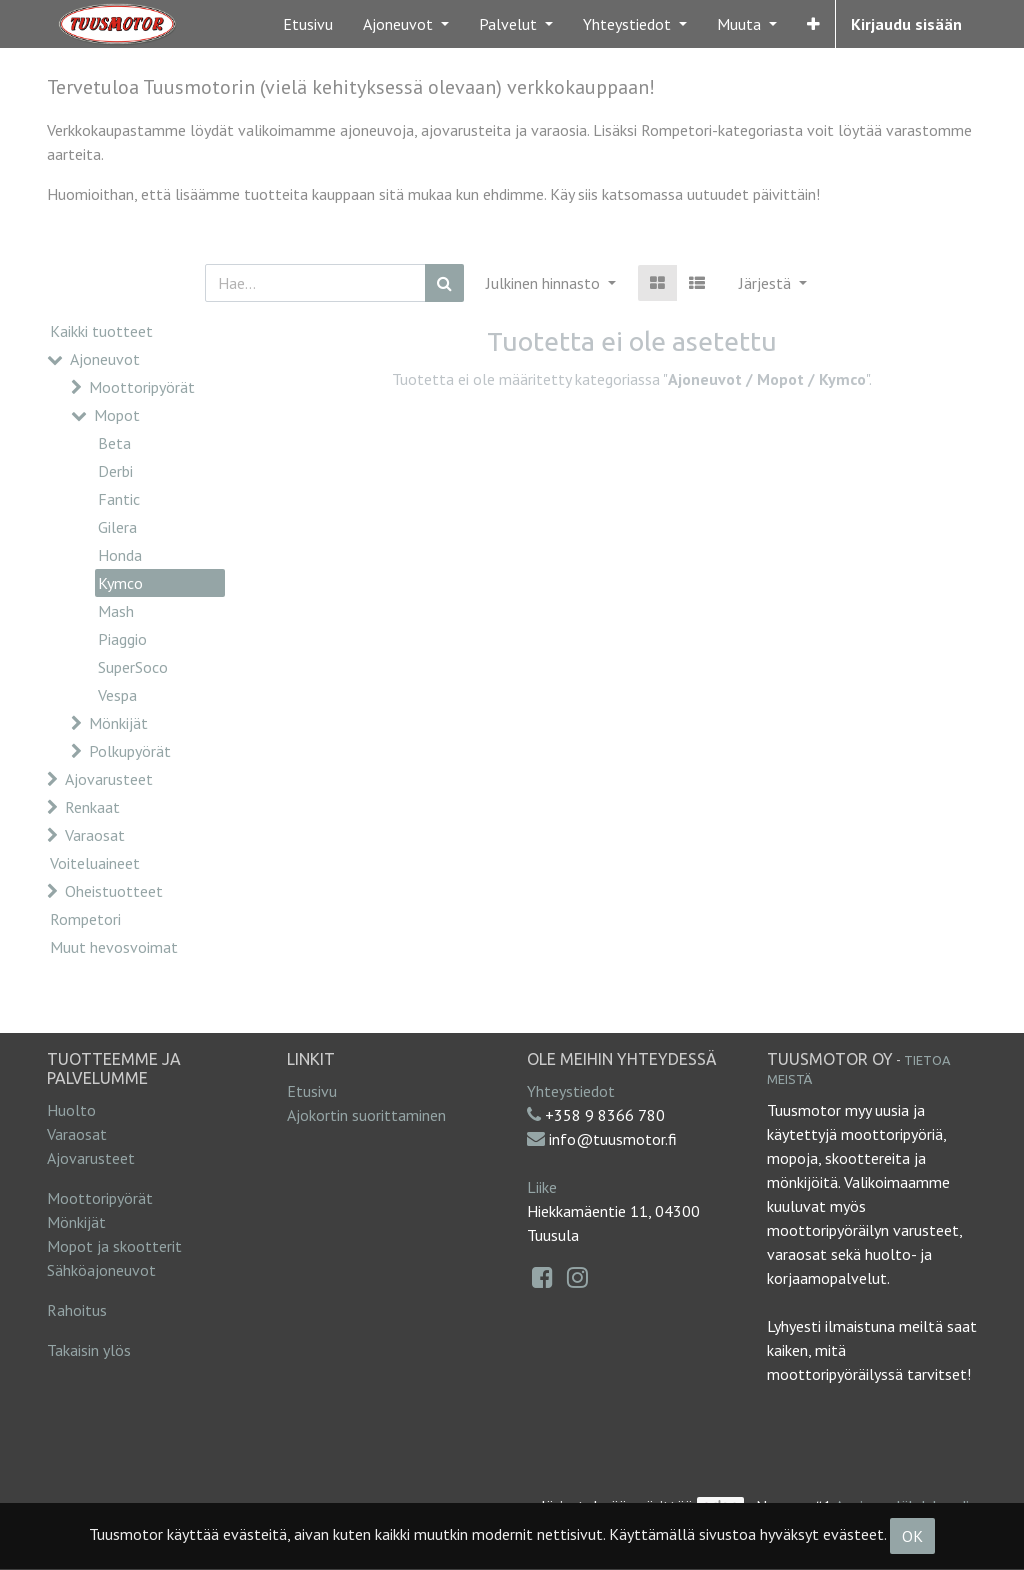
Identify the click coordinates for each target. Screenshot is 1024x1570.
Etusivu (312, 1091)
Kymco (120, 583)
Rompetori (85, 919)
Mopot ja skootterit (114, 1246)
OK (912, 1536)
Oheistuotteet (114, 891)
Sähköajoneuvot (101, 1270)
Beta (114, 443)
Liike (542, 1187)
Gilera (117, 527)
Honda (120, 555)
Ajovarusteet (109, 779)
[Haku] (444, 283)
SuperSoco (133, 667)
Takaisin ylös (89, 1350)
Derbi (115, 471)
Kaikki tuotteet (101, 331)
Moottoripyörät (142, 387)
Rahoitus (77, 1310)
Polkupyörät (130, 751)
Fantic (119, 499)
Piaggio (122, 639)
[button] (813, 24)
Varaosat (95, 835)
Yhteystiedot (571, 1091)
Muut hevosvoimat (114, 947)
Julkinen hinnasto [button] (545, 283)
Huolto (71, 1110)
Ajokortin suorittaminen (366, 1115)
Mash (116, 611)
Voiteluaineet (95, 863)
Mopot (117, 415)
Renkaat (92, 807)
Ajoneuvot (105, 359)
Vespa (117, 695)
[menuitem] (308, 24)
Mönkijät (118, 723)
